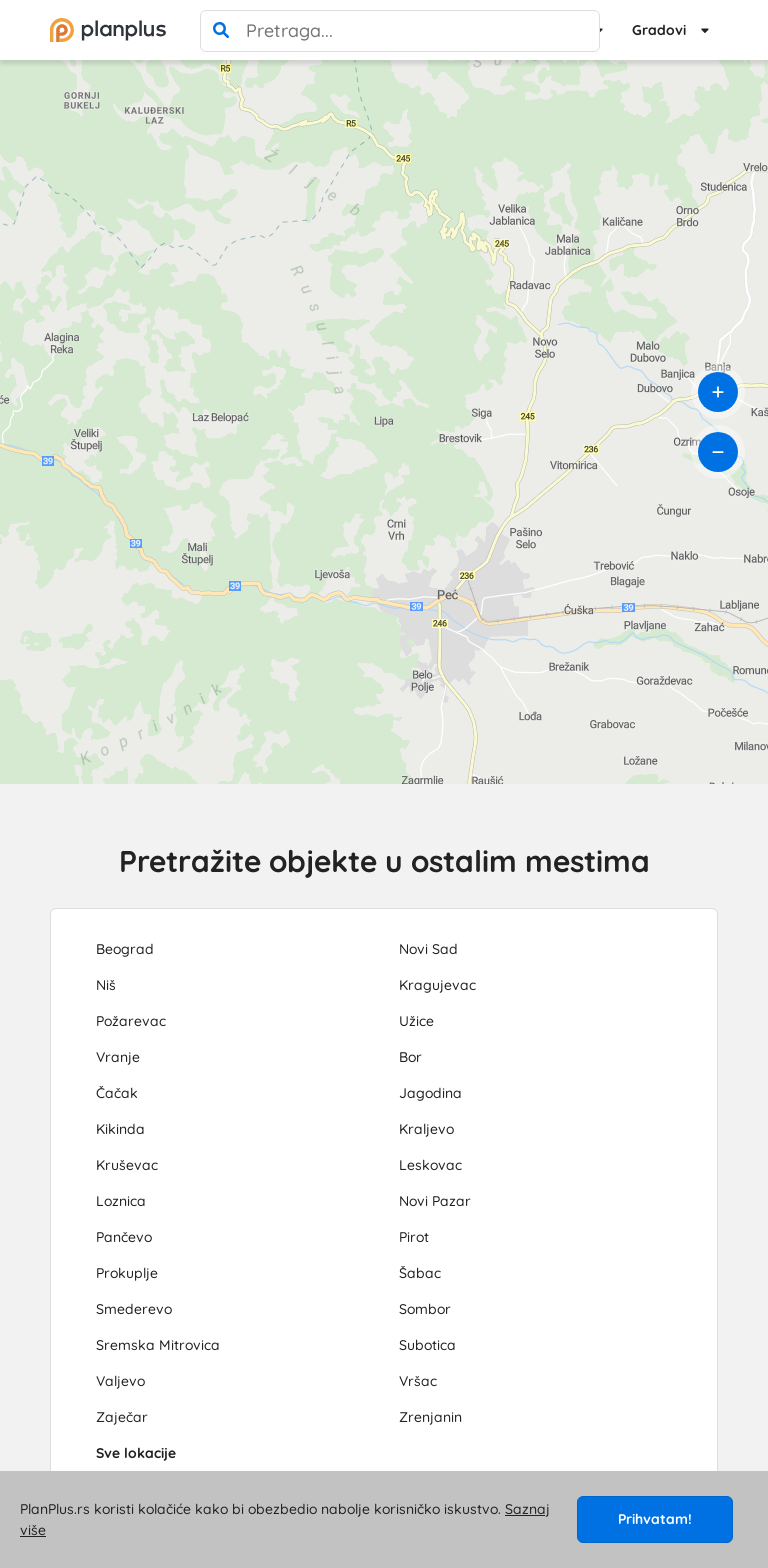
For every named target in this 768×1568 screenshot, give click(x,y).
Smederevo (134, 1309)
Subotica (427, 1345)
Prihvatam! (655, 1519)
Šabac (420, 1273)
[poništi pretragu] (579, 31)
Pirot (414, 1237)
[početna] (108, 30)
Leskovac (430, 1165)
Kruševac (127, 1165)
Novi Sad (428, 949)
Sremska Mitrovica (158, 1345)
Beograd (125, 949)
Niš (106, 985)
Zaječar (122, 1417)
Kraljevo (426, 1129)
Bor (410, 1057)
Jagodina (430, 1093)
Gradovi (659, 30)
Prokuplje (127, 1273)
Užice (416, 1021)
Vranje (118, 1057)
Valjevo (120, 1381)
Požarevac (131, 1021)
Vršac (418, 1381)
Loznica (121, 1201)
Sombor (425, 1309)
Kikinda (120, 1129)
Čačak (117, 1093)
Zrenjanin (430, 1417)
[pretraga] (221, 31)
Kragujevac (437, 985)
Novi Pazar (435, 1201)
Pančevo (124, 1237)
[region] (384, 422)
